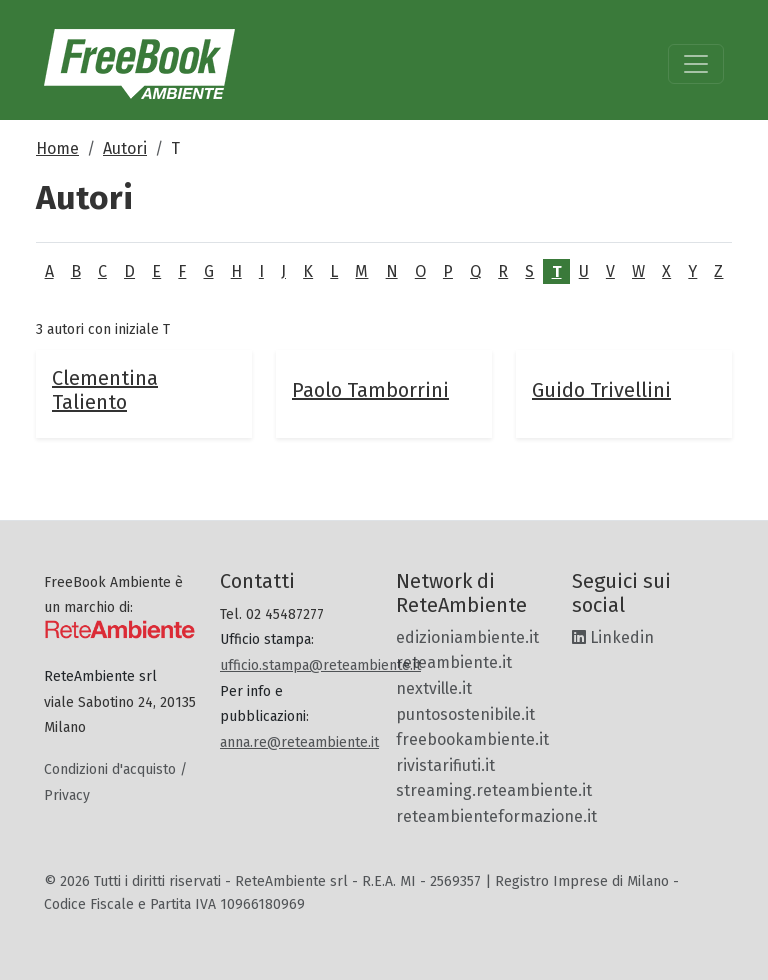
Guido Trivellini (601, 390)
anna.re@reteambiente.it (299, 742)
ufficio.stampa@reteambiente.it (320, 665)
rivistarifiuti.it (445, 765)
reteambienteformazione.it (496, 816)
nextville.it (434, 688)
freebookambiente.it (472, 739)
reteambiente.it (454, 662)
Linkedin (613, 637)
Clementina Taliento (105, 390)
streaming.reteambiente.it (494, 790)
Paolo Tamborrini (370, 390)
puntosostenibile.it (465, 714)
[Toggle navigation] (696, 64)
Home (57, 148)
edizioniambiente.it (467, 637)
